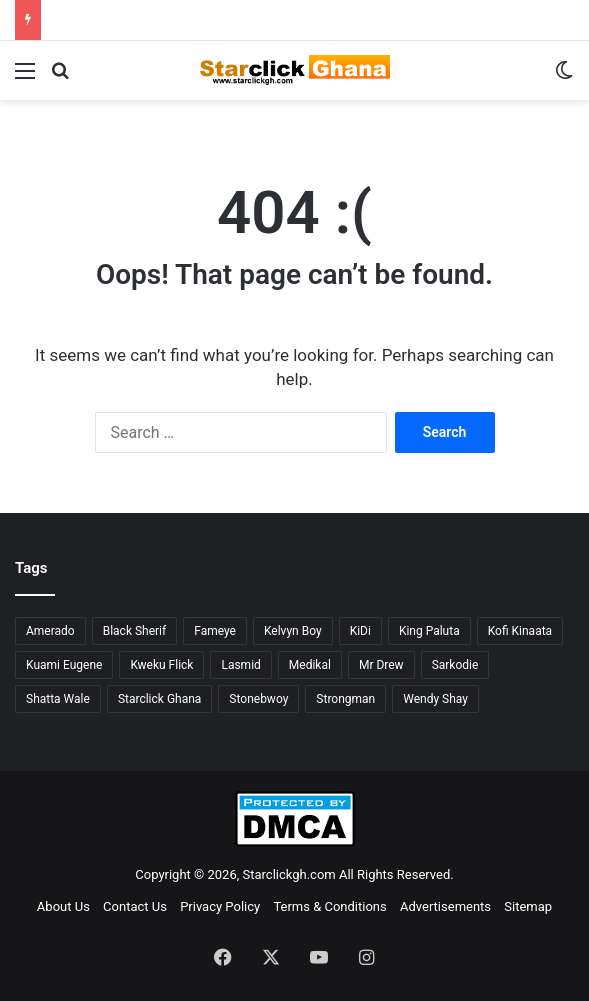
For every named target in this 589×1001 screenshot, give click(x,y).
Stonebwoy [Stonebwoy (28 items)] (258, 699)
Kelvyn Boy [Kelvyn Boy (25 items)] (293, 631)
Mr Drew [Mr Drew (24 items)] (381, 665)
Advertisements (445, 906)
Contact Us (135, 906)
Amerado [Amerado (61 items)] (50, 631)
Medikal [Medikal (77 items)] (310, 665)
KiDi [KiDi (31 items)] (360, 631)
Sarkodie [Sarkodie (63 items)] (455, 665)
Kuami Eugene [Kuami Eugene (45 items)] (64, 665)
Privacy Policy (220, 906)
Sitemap (528, 906)
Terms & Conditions (329, 906)
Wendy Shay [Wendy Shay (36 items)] (435, 699)
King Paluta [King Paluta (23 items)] (429, 631)
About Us (63, 906)
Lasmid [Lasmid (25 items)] (240, 665)
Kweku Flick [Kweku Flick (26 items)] (161, 665)
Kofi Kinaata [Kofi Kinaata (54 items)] (520, 631)
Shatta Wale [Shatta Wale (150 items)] (58, 699)
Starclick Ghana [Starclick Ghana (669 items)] (159, 699)
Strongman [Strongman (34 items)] (345, 699)
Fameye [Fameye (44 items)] (215, 631)
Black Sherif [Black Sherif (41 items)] (135, 631)
